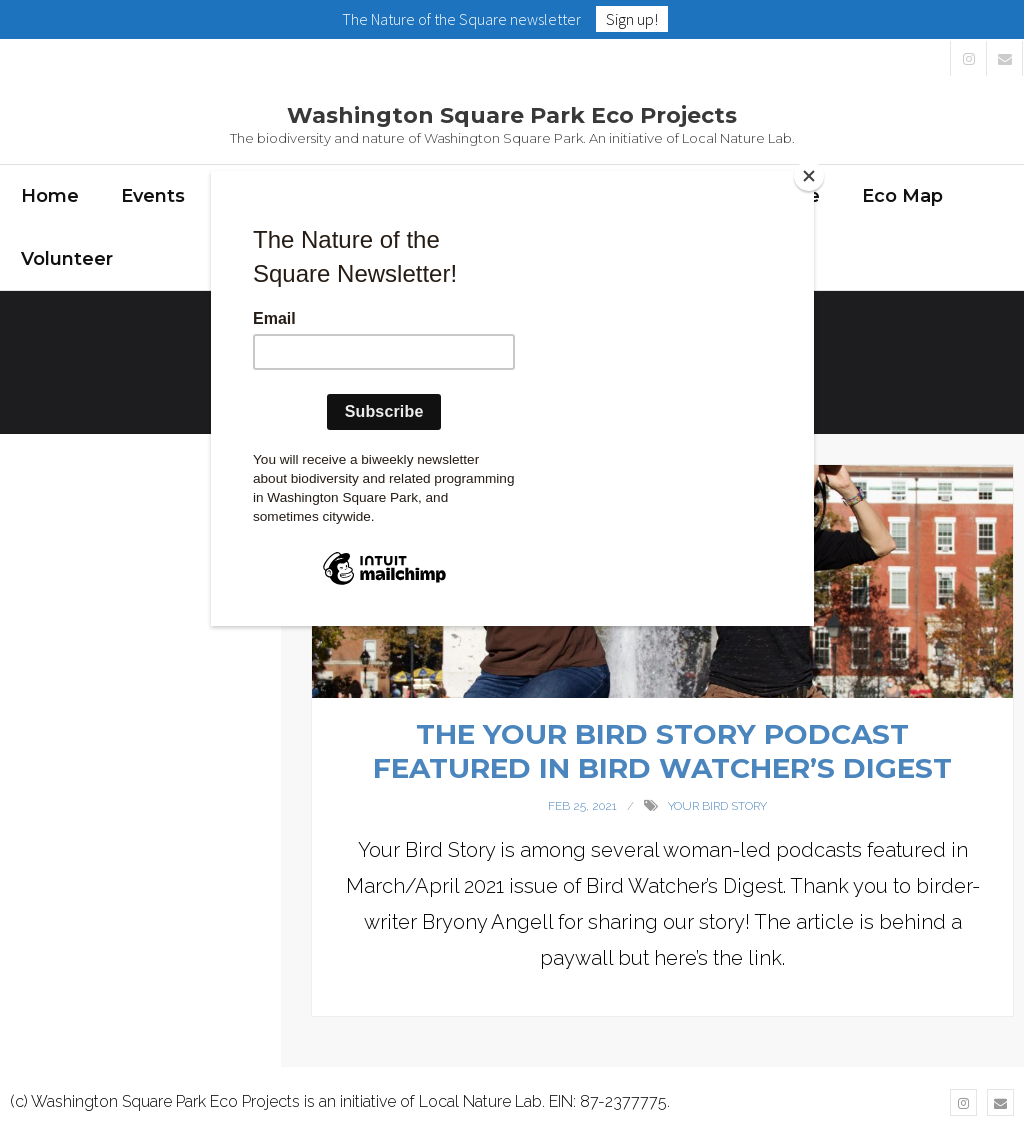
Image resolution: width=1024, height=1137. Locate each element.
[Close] (809, 176)
